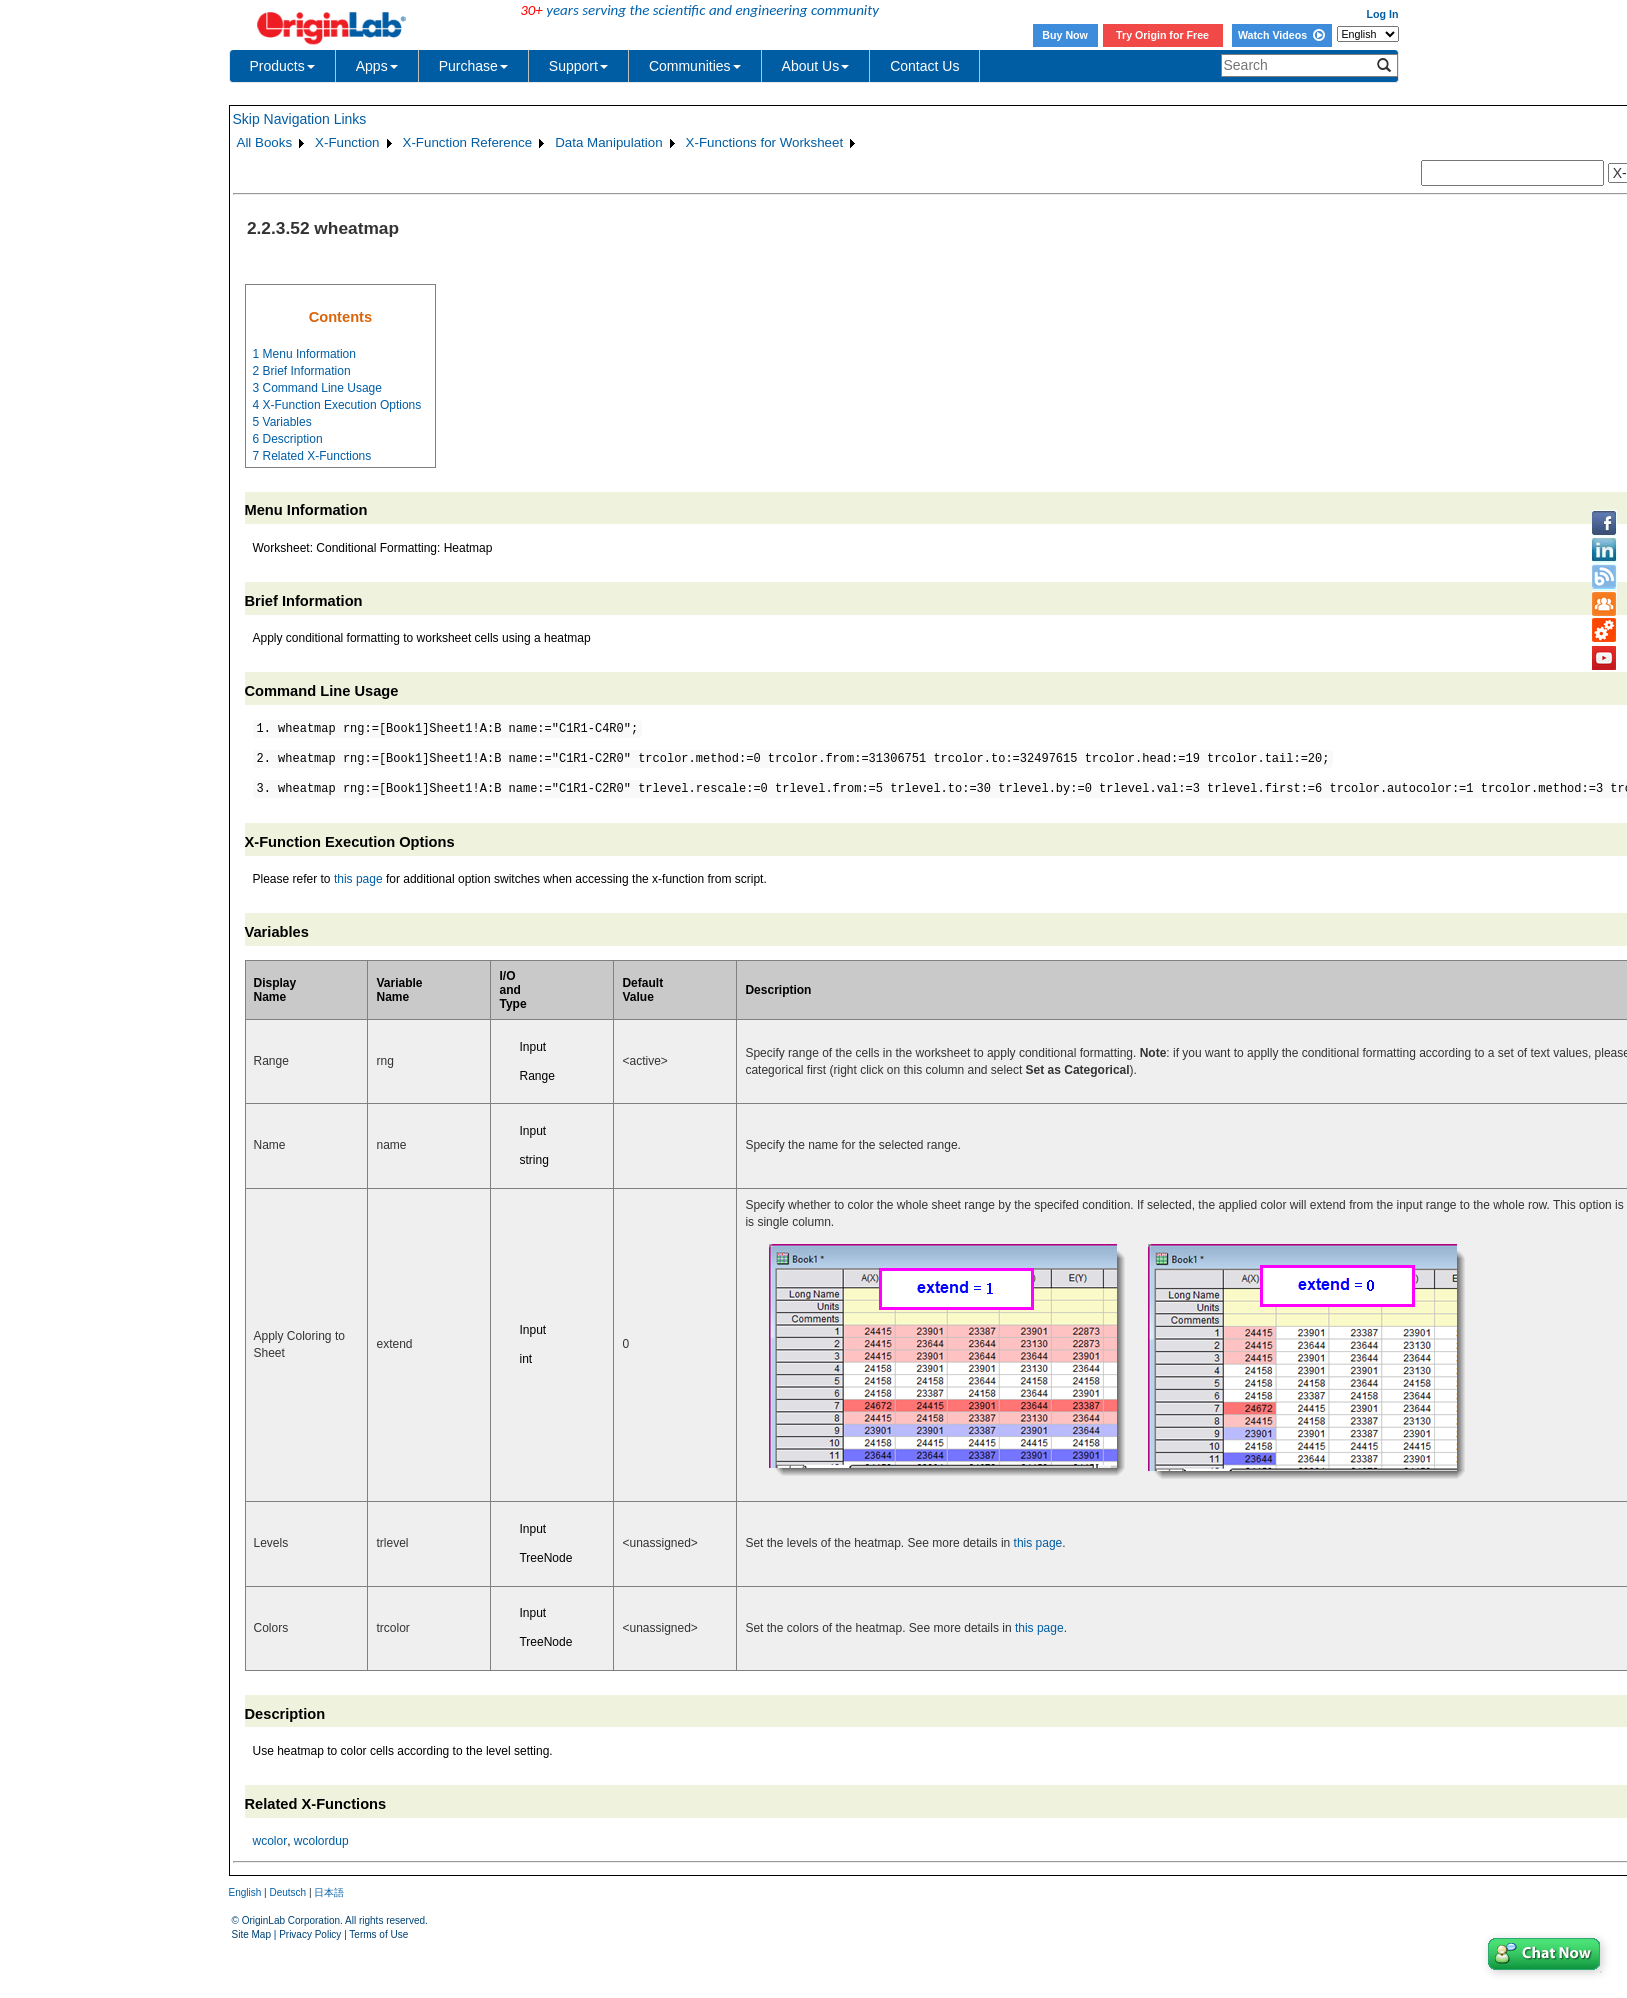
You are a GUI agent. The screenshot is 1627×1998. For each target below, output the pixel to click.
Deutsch (287, 1892)
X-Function (347, 142)
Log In (1383, 14)
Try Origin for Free (1162, 35)
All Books (265, 142)
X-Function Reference (468, 142)
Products (282, 66)
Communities (695, 66)
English (245, 1892)
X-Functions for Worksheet (765, 142)
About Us (816, 66)
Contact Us (924, 66)
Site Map (251, 1934)
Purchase (473, 66)
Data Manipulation (608, 142)
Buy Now (1065, 35)
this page (358, 879)
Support (578, 66)
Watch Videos (1281, 35)
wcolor (270, 1841)
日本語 (329, 1892)
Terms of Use (378, 1934)
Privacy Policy (310, 1934)
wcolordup (321, 1841)
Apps (377, 66)
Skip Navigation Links (300, 119)
